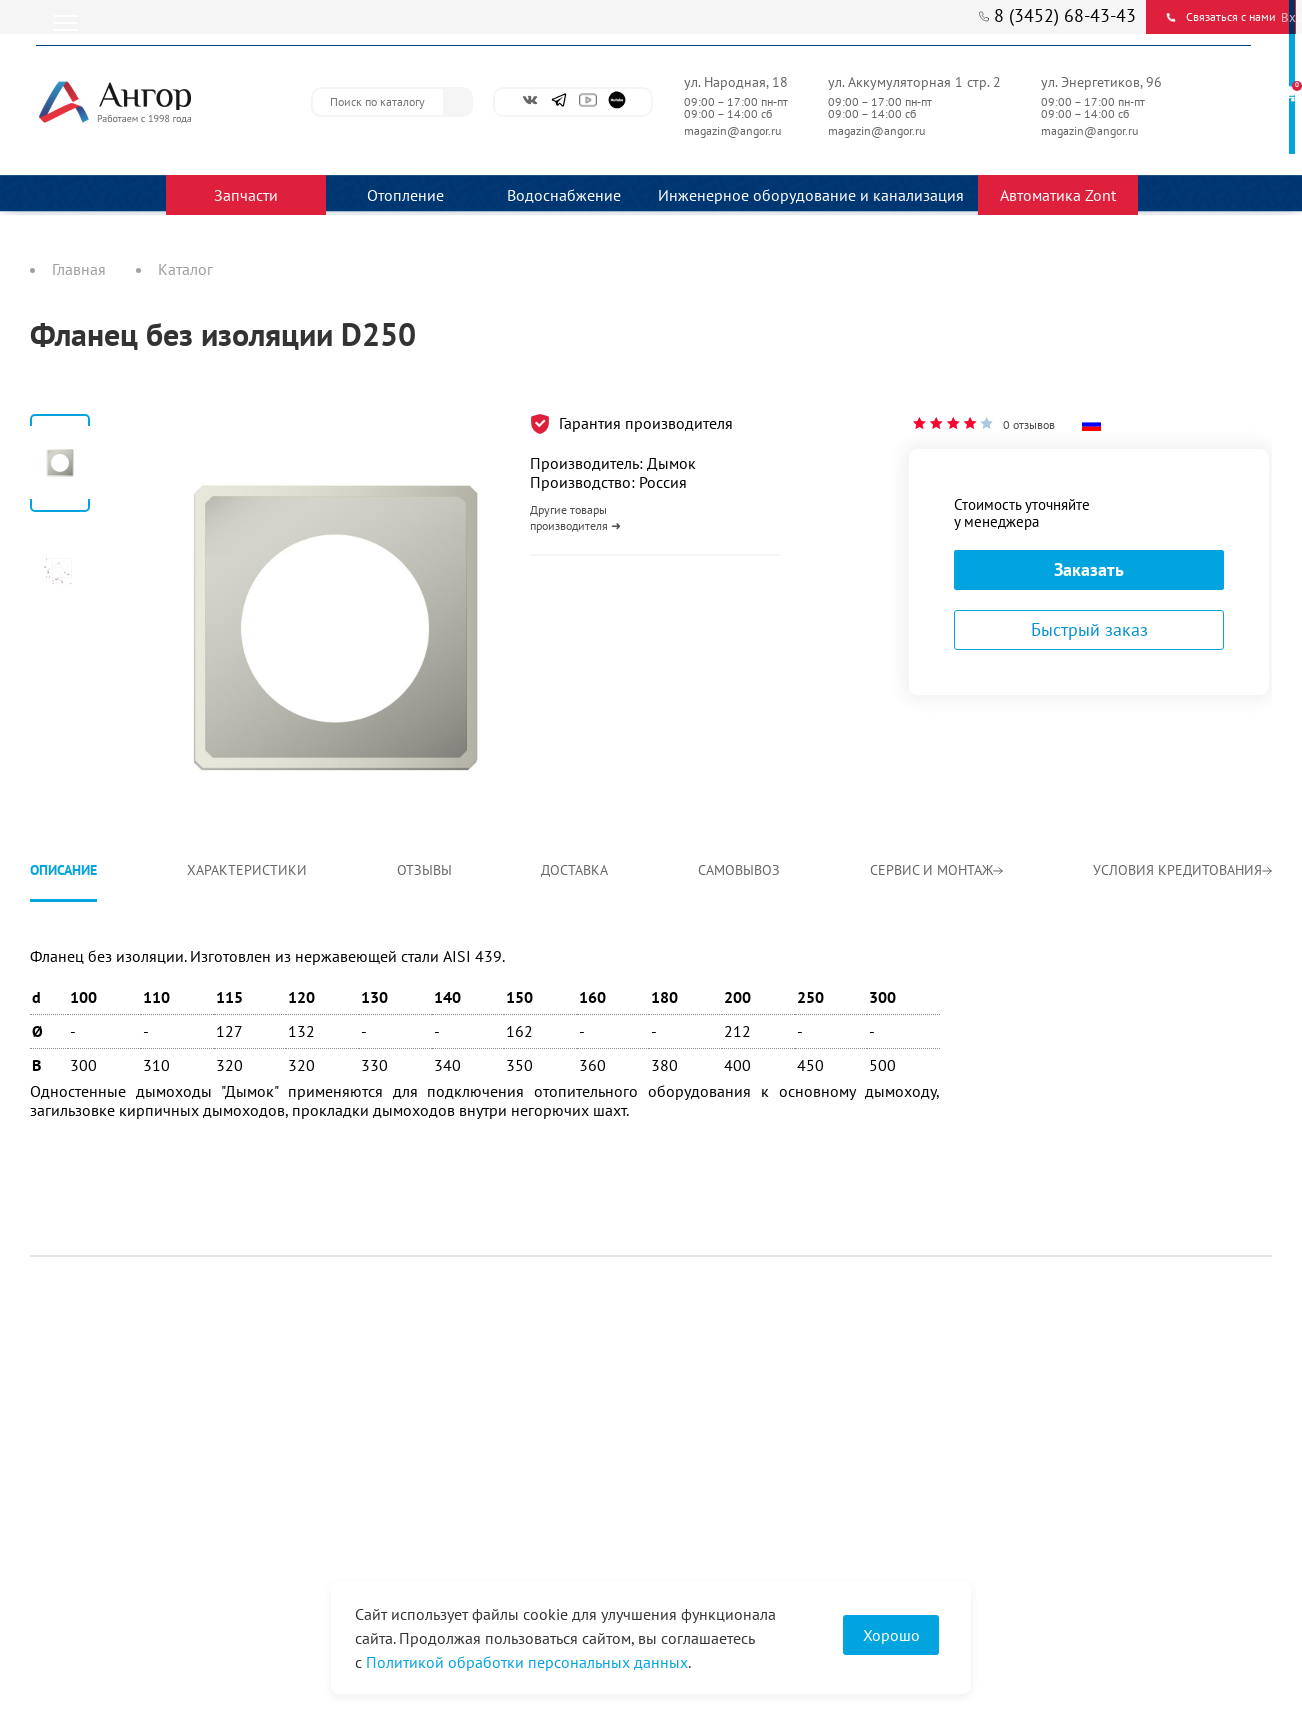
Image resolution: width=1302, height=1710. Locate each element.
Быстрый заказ (1089, 629)
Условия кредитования (1182, 870)
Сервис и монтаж (936, 870)
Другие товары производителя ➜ (575, 517)
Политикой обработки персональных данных (527, 1662)
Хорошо (891, 1635)
